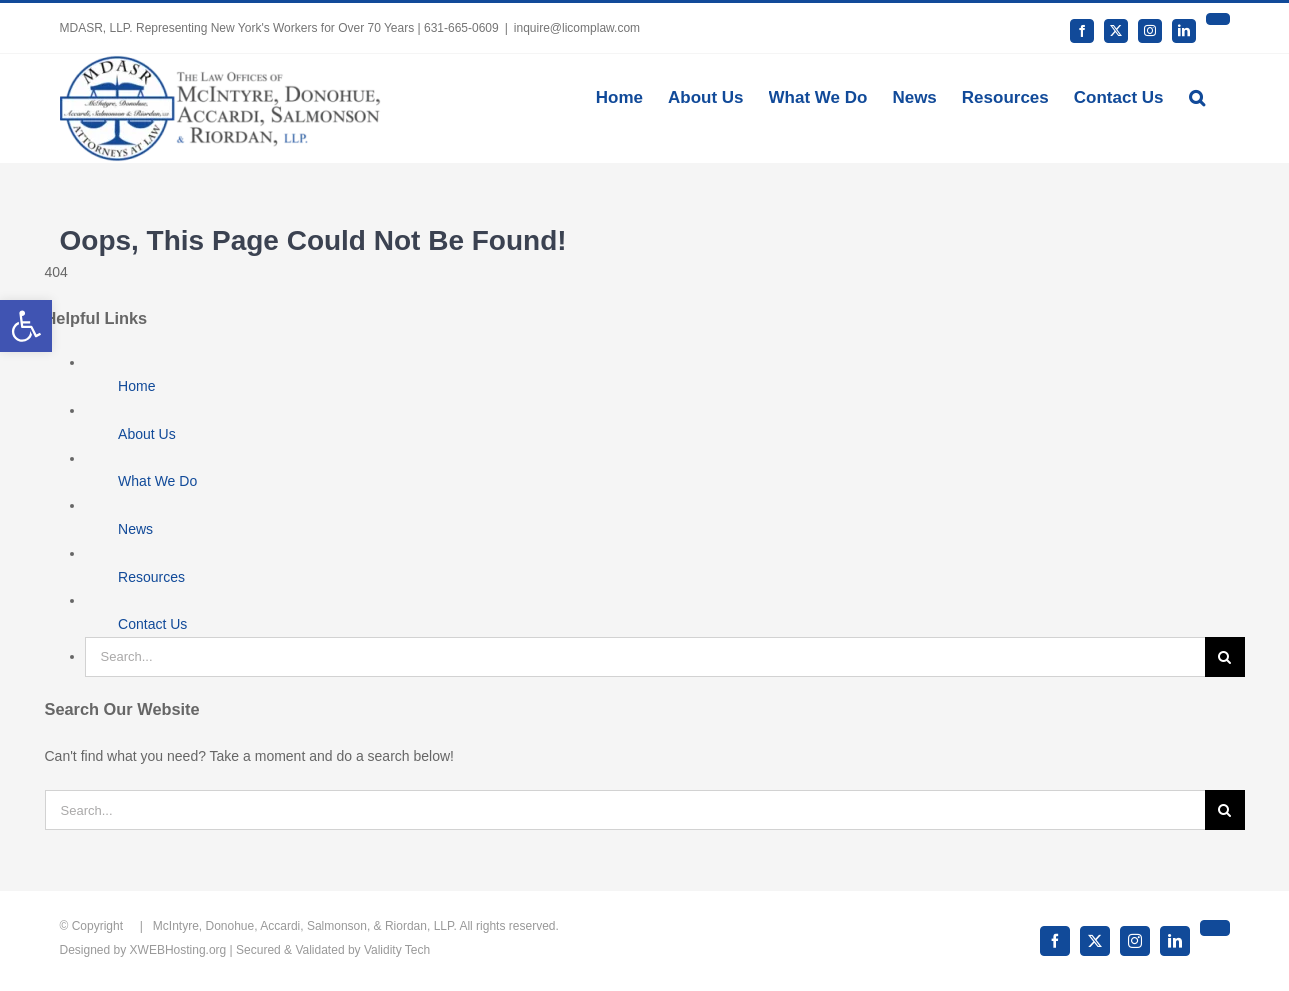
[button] (1197, 96)
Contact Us (152, 624)
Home (136, 386)
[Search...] (645, 657)
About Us (147, 434)
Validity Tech (397, 950)
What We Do (157, 481)
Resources (151, 577)
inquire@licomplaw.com (577, 28)
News (135, 529)
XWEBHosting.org (178, 950)
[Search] (1225, 657)
